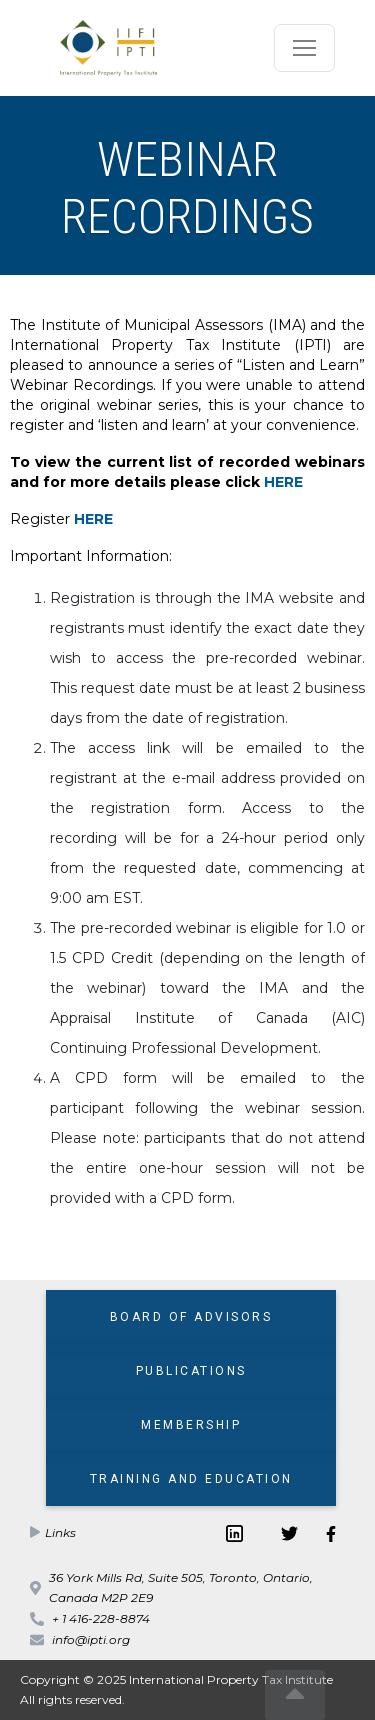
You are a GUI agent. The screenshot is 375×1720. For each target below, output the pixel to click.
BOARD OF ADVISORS (191, 1317)
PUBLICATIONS (191, 1371)
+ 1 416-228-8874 (101, 1618)
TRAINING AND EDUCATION (191, 1479)
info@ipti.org (91, 1639)
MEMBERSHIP (191, 1425)
